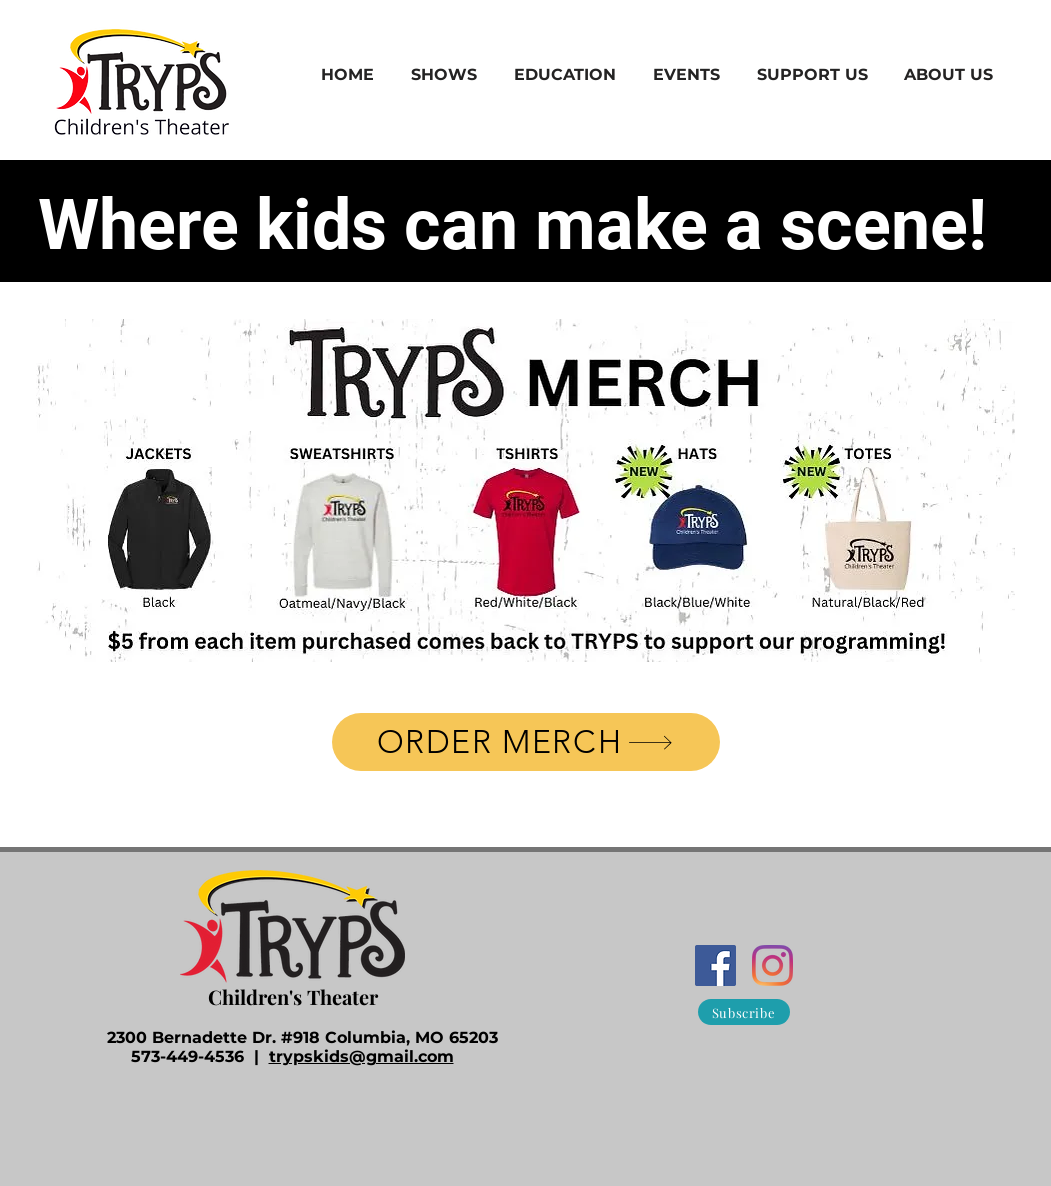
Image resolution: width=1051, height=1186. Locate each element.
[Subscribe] (744, 1012)
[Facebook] (715, 965)
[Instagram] (772, 965)
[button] (444, 75)
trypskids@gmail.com (361, 1056)
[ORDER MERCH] (526, 742)
